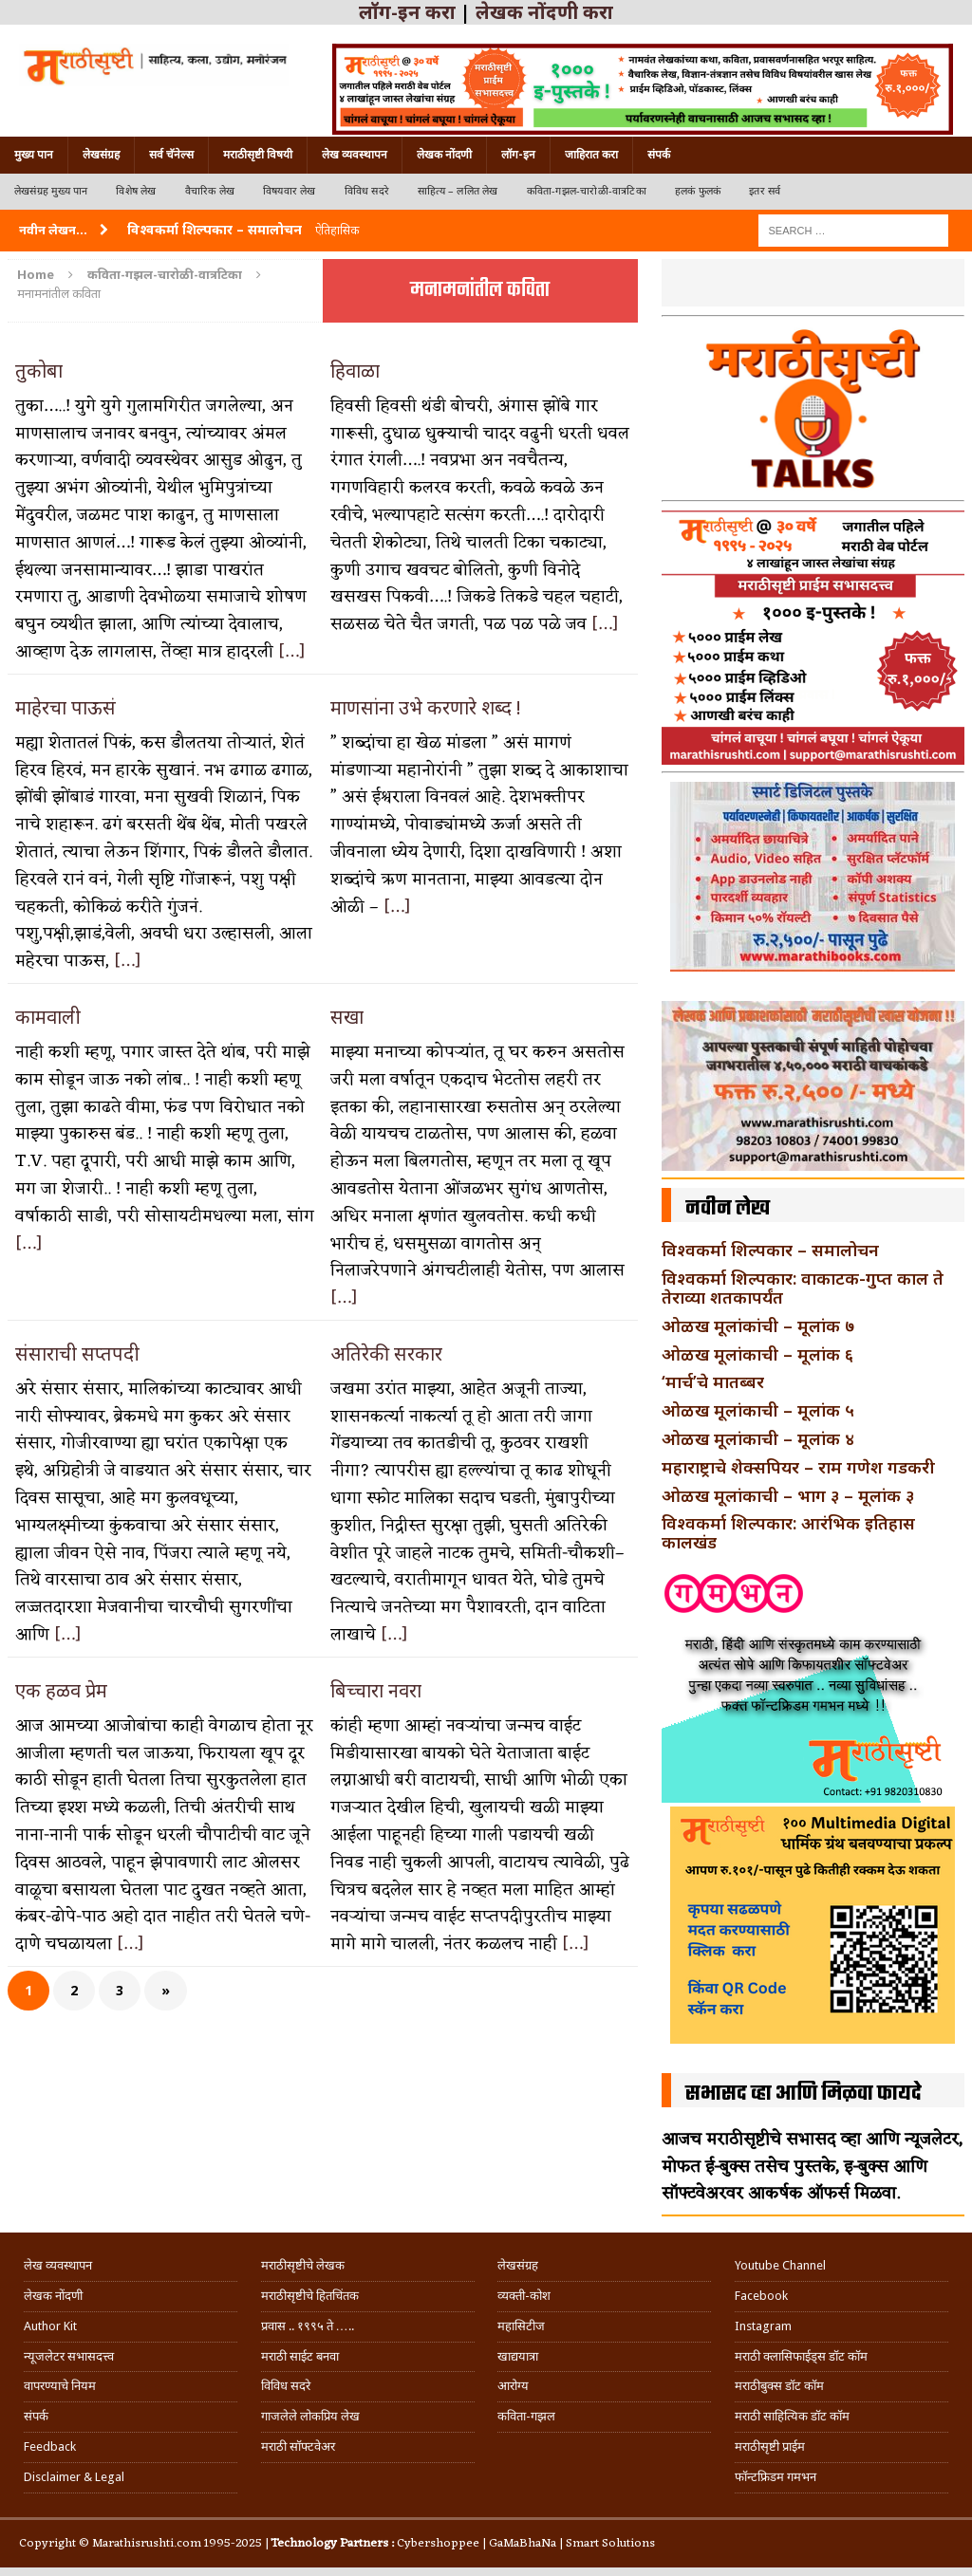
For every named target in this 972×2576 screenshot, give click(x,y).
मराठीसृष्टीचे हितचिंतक (310, 2296)
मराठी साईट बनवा (300, 2356)
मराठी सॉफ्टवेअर (298, 2446)
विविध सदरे (367, 191)
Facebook (761, 2296)
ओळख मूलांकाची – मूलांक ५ (758, 1410)
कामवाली (48, 1016)
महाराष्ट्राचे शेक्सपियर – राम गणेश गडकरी (798, 1466)
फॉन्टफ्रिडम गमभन (775, 2477)
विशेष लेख (136, 191)
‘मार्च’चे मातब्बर (713, 1381)
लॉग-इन (518, 154)
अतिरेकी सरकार (386, 1353)
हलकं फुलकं (697, 191)
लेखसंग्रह (101, 154)
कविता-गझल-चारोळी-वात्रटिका (586, 191)
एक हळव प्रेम (61, 1690)
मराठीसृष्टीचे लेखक (303, 2265)
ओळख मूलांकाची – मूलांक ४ (758, 1438)
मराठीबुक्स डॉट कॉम (779, 2386)
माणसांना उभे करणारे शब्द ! (425, 707)
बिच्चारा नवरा (375, 1690)
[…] (292, 652)
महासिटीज (521, 2326)
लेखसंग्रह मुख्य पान (50, 191)
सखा (347, 1016)
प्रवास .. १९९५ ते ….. (307, 2326)
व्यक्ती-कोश (524, 2296)
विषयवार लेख (289, 191)
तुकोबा (39, 370)
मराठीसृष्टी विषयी (257, 154)
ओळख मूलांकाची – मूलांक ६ (757, 1354)
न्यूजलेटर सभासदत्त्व (69, 2356)
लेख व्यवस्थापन (354, 154)
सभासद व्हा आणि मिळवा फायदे (803, 2094)
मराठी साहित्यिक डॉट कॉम (792, 2416)
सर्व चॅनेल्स (171, 154)
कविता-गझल (526, 2416)
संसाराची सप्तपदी (77, 1353)
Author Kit (50, 2326)
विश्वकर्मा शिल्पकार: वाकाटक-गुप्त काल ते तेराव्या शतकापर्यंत (803, 1287)
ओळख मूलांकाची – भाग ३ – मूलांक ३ (788, 1495)
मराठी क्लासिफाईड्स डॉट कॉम (801, 2356)
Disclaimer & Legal (74, 2477)
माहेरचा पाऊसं (65, 707)
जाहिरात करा (591, 154)
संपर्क (658, 154)
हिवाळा (355, 370)
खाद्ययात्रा (517, 2356)
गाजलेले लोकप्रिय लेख (310, 2416)
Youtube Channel (780, 2265)
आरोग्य (513, 2386)
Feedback (50, 2446)
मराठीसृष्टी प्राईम (770, 2446)
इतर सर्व (764, 191)
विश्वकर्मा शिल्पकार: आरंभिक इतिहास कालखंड (788, 1532)
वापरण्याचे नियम (60, 2386)
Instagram (763, 2326)
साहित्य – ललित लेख (458, 191)
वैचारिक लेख (209, 191)
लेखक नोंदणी (444, 154)
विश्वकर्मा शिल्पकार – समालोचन (770, 1249)
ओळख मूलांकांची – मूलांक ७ (758, 1325)
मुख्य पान (33, 154)
